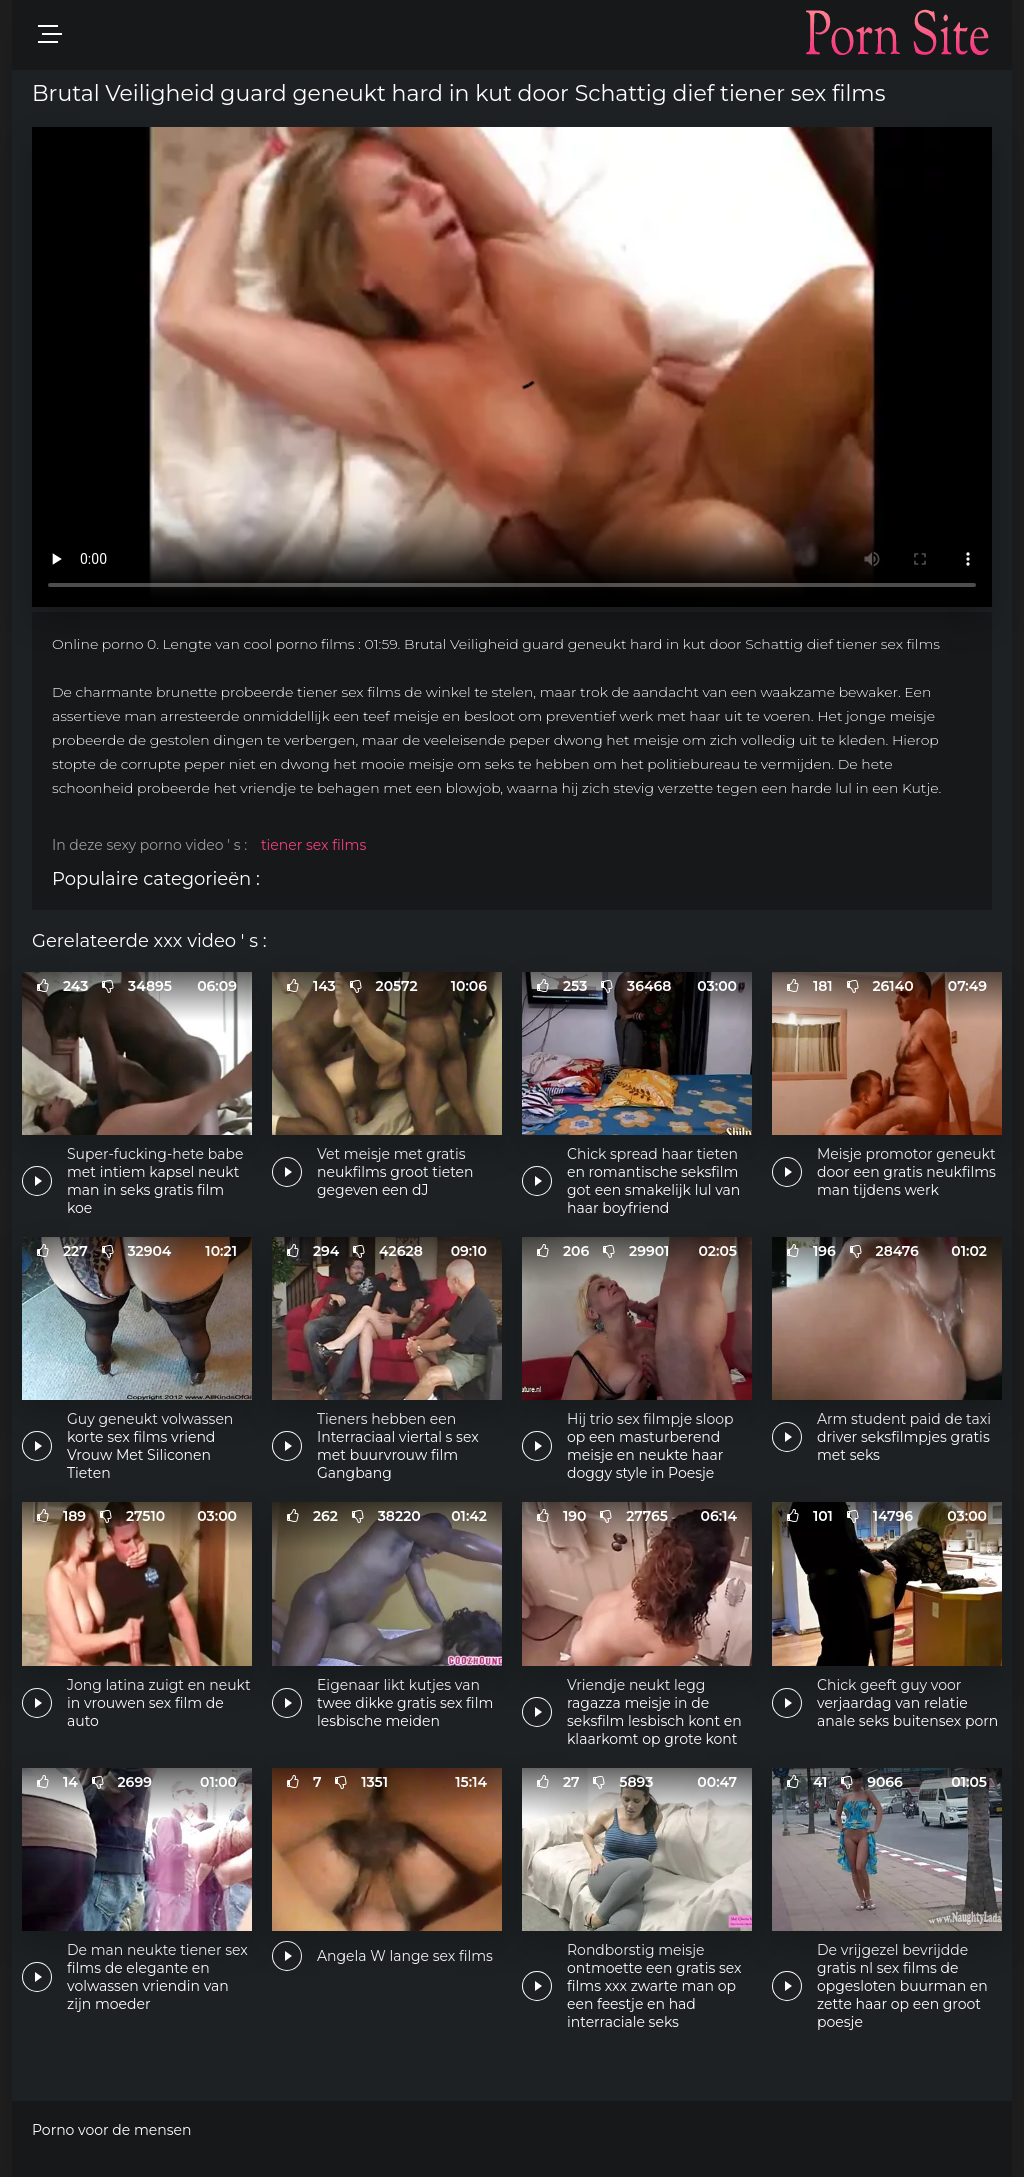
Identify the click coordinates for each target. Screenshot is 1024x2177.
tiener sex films (313, 845)
